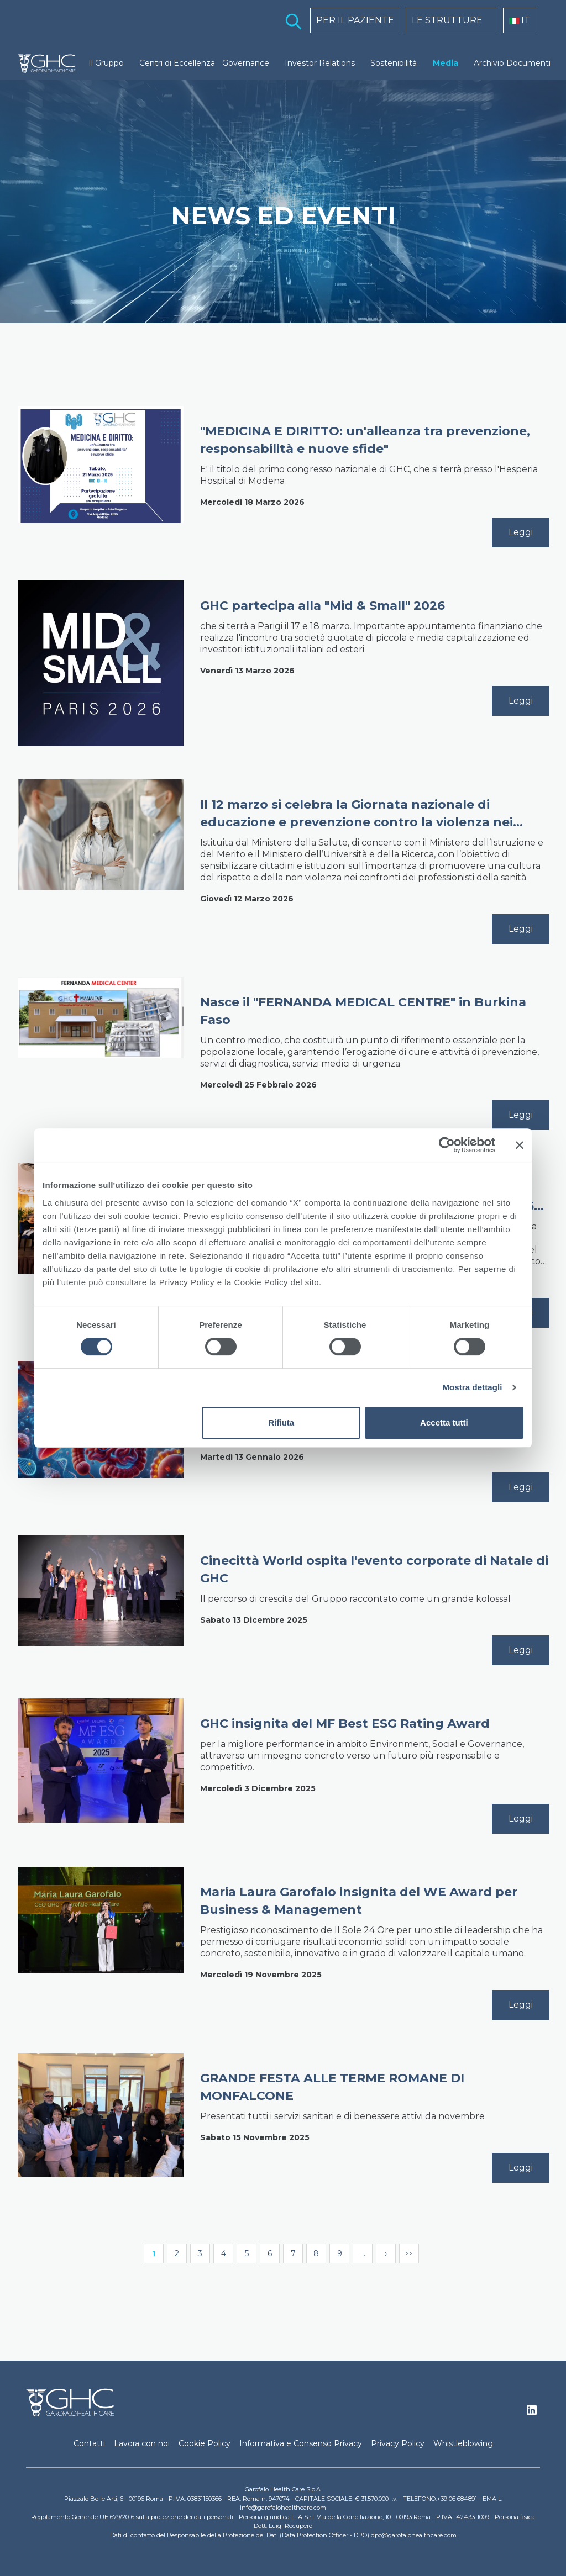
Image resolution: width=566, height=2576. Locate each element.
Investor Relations (320, 63)
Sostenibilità (393, 63)
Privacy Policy (397, 2443)
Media (445, 63)
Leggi (521, 532)
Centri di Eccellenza (177, 63)
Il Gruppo (106, 63)
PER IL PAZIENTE (355, 20)
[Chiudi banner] (519, 1145)
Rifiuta (282, 1422)
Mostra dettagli (472, 1387)
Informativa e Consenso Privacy (300, 2443)
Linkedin (531, 2413)
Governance (245, 63)
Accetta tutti (444, 1422)
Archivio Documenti (512, 63)
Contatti (89, 2443)
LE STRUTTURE (447, 20)
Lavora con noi (142, 2443)
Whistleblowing (463, 2443)
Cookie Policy (204, 2443)
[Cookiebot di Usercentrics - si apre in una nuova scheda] (447, 1145)
